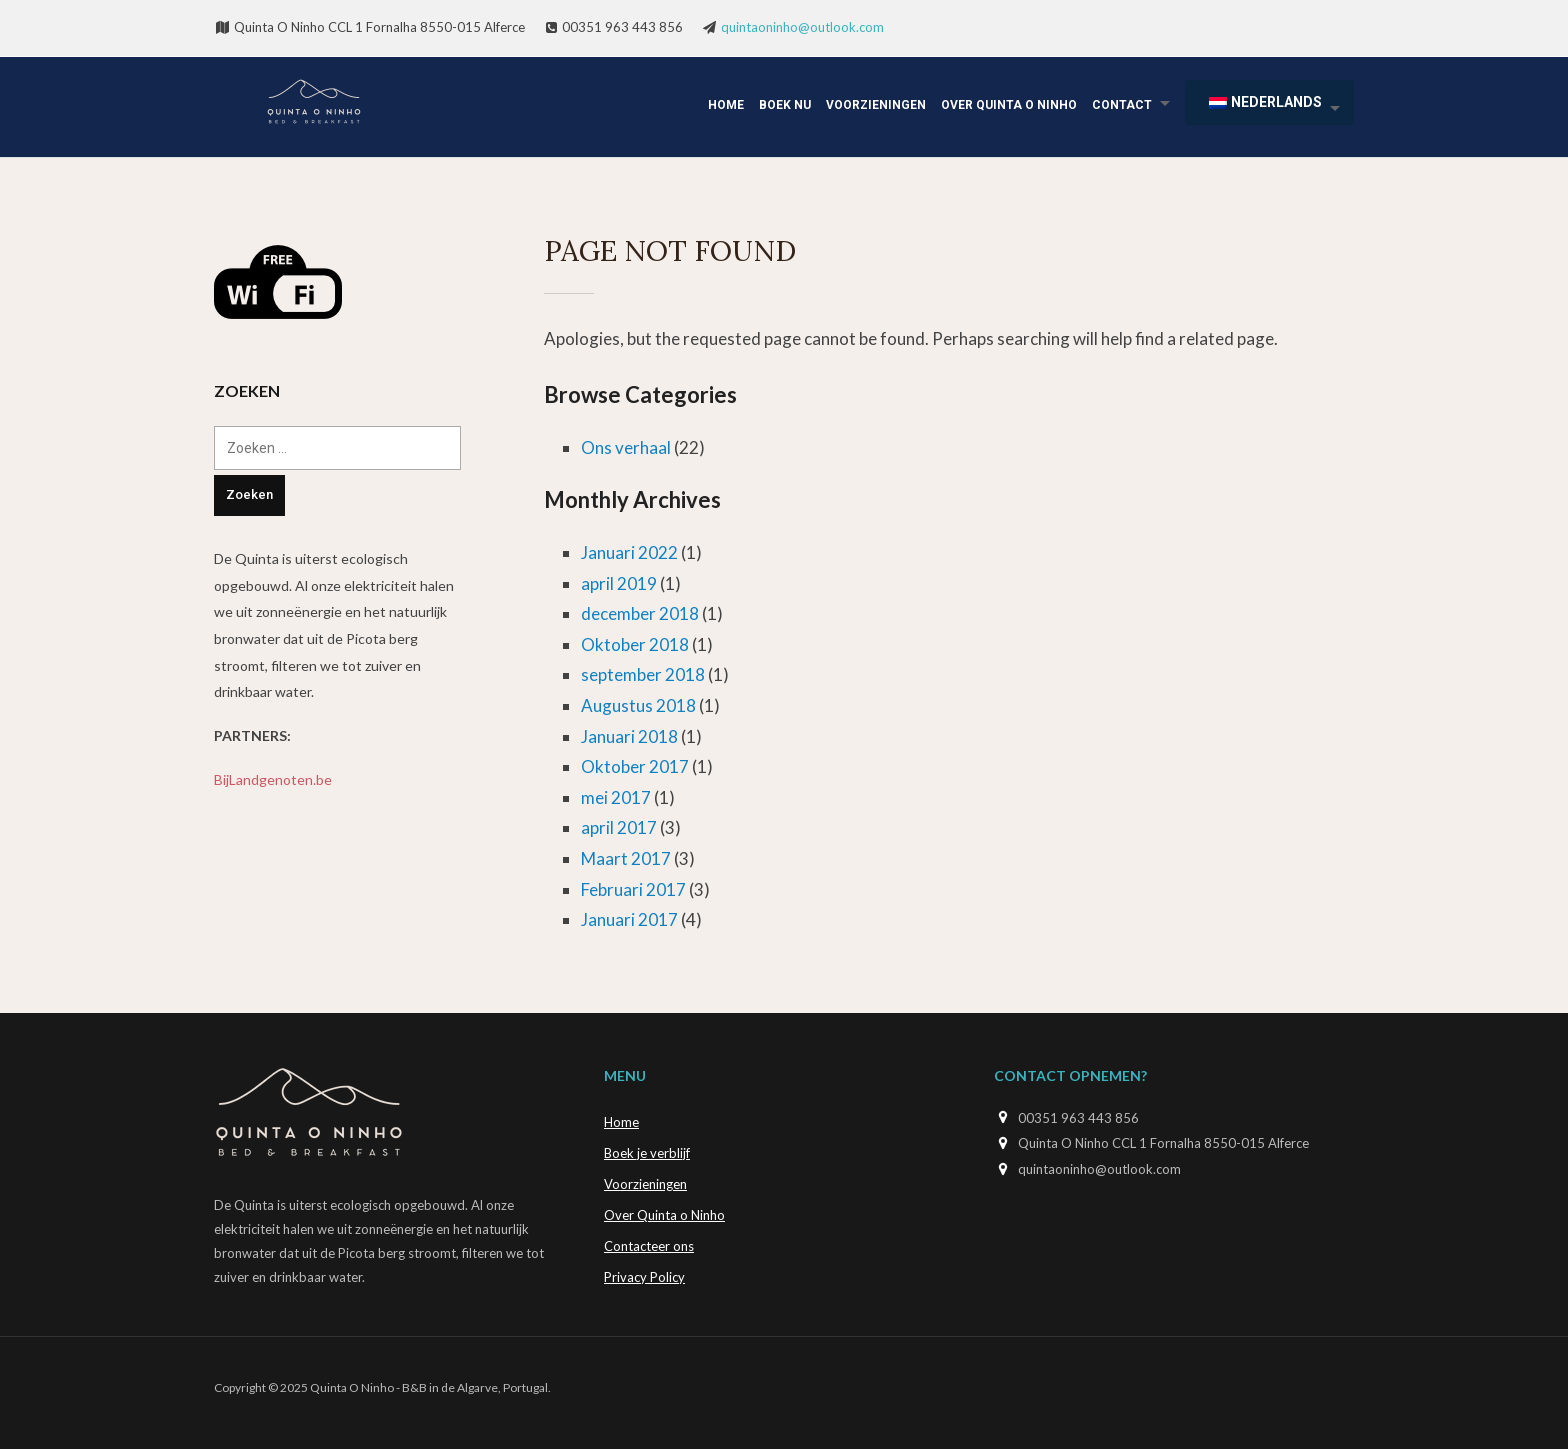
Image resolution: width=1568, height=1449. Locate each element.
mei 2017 (616, 797)
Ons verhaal (626, 447)
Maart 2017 (626, 858)
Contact (1122, 105)
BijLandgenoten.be (273, 779)
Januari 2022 (629, 552)
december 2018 (640, 613)
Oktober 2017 (635, 766)
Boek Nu (785, 105)
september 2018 (643, 674)
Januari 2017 (629, 919)
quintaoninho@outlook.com (802, 27)
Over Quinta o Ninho (1009, 105)
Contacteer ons (649, 1246)
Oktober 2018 (635, 644)
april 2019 (619, 583)
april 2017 (619, 827)
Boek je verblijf (647, 1153)
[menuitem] (1269, 102)
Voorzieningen (876, 105)
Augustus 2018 (638, 705)
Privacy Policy (644, 1277)
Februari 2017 (633, 889)
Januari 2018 (629, 736)
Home (726, 105)
